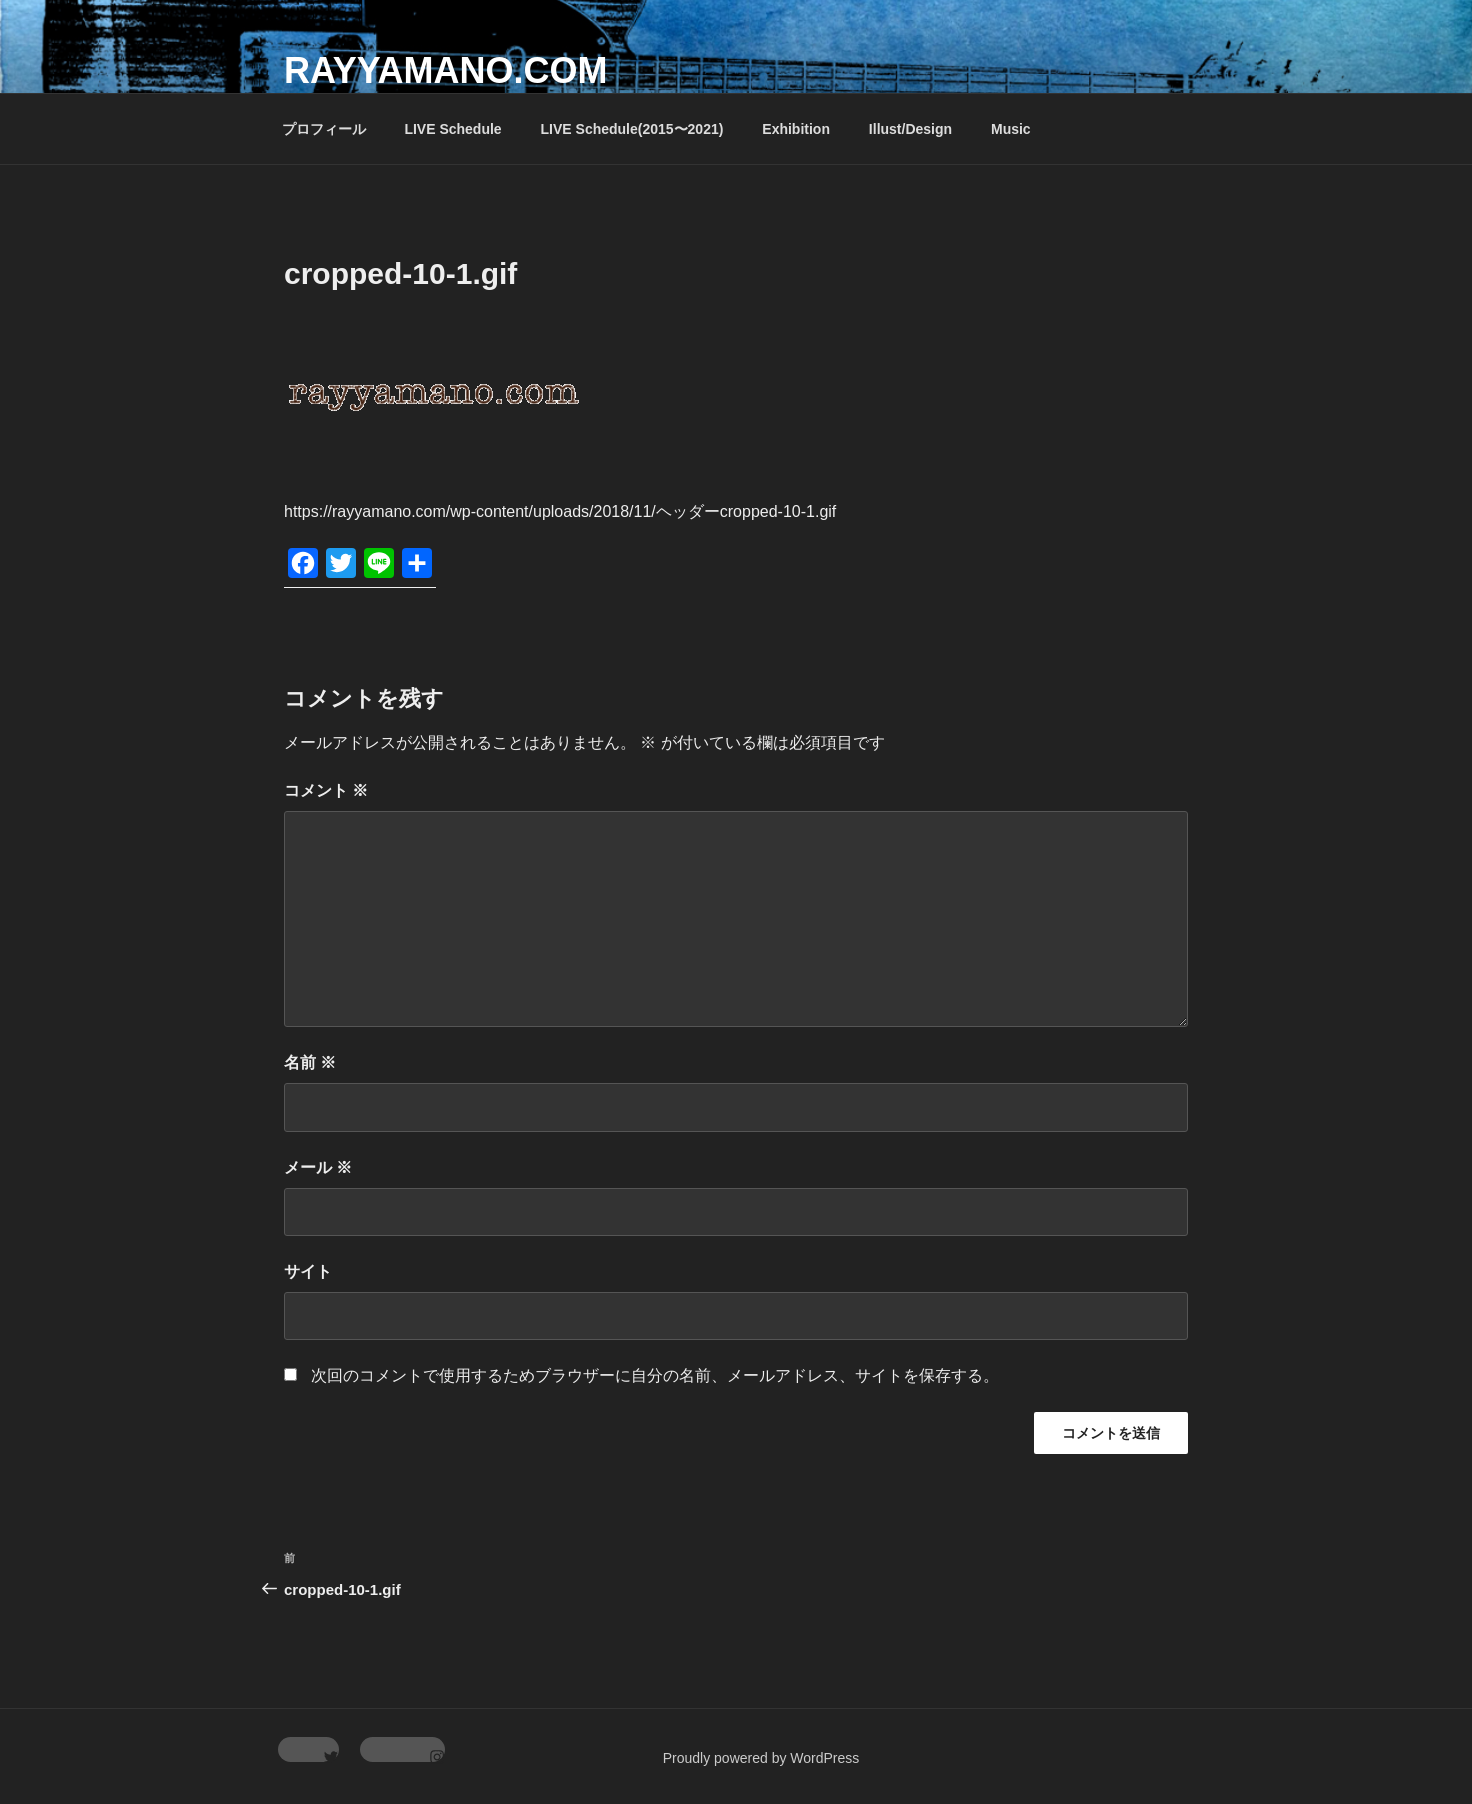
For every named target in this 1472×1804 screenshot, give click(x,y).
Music (1011, 129)
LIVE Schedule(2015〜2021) (632, 129)
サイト (308, 1271)
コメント (326, 790)
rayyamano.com (445, 70)
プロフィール (324, 129)
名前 (310, 1062)
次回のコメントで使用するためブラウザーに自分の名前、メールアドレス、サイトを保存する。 (655, 1375)
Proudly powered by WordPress (761, 1758)
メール (318, 1167)
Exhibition (796, 129)
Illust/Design (910, 129)
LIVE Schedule (452, 129)
